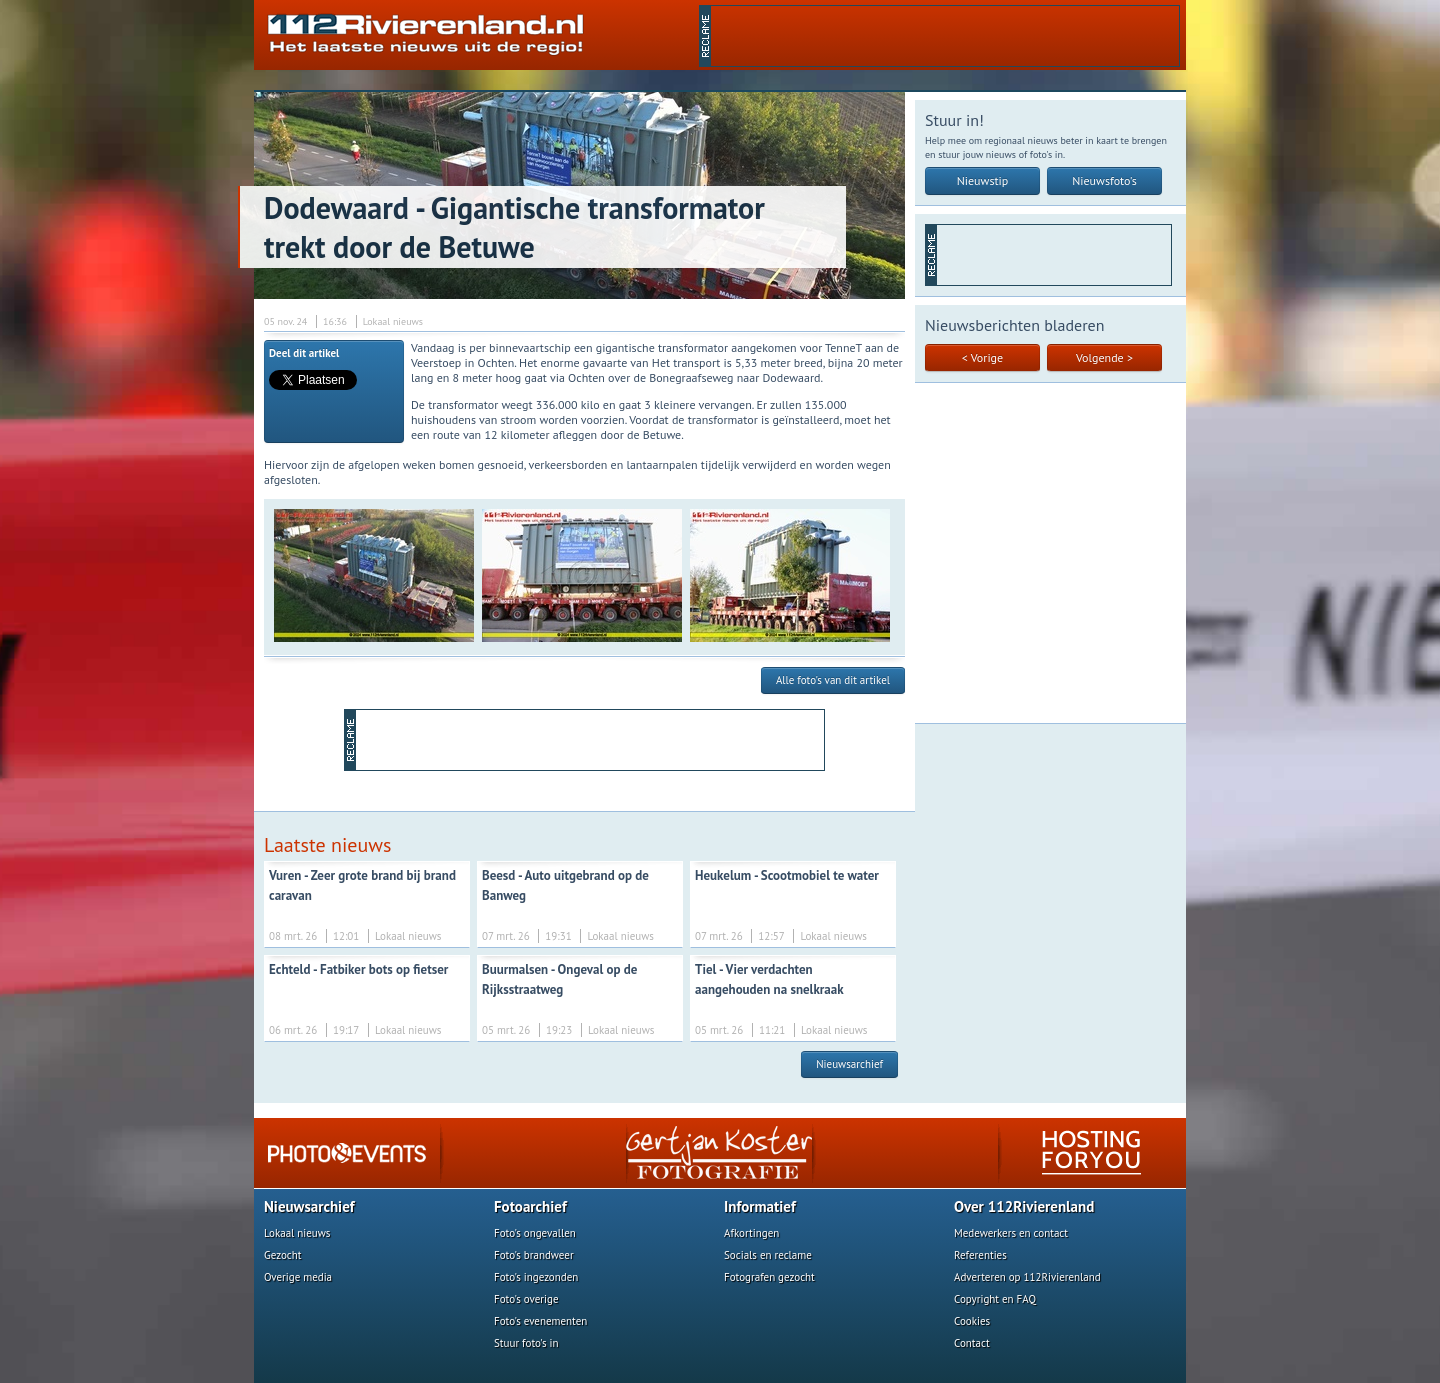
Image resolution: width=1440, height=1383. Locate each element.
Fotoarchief (530, 1206)
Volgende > (1104, 357)
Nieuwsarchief (849, 1064)
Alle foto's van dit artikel (833, 680)
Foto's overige (526, 1299)
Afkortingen (751, 1233)
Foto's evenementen (540, 1321)
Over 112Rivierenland (1024, 1206)
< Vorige (982, 357)
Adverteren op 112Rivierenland (1027, 1277)
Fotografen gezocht (769, 1277)
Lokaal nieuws (297, 1233)
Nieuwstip (983, 180)
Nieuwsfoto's (1104, 180)
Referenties (980, 1255)
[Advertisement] (945, 36)
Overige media (298, 1277)
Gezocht (283, 1255)
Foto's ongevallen (535, 1233)
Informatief (760, 1206)
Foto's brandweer (534, 1255)
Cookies (972, 1321)
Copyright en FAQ (995, 1299)
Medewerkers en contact (1011, 1233)
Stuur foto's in (526, 1343)
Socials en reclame (768, 1255)
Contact (972, 1343)
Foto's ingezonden (536, 1277)
